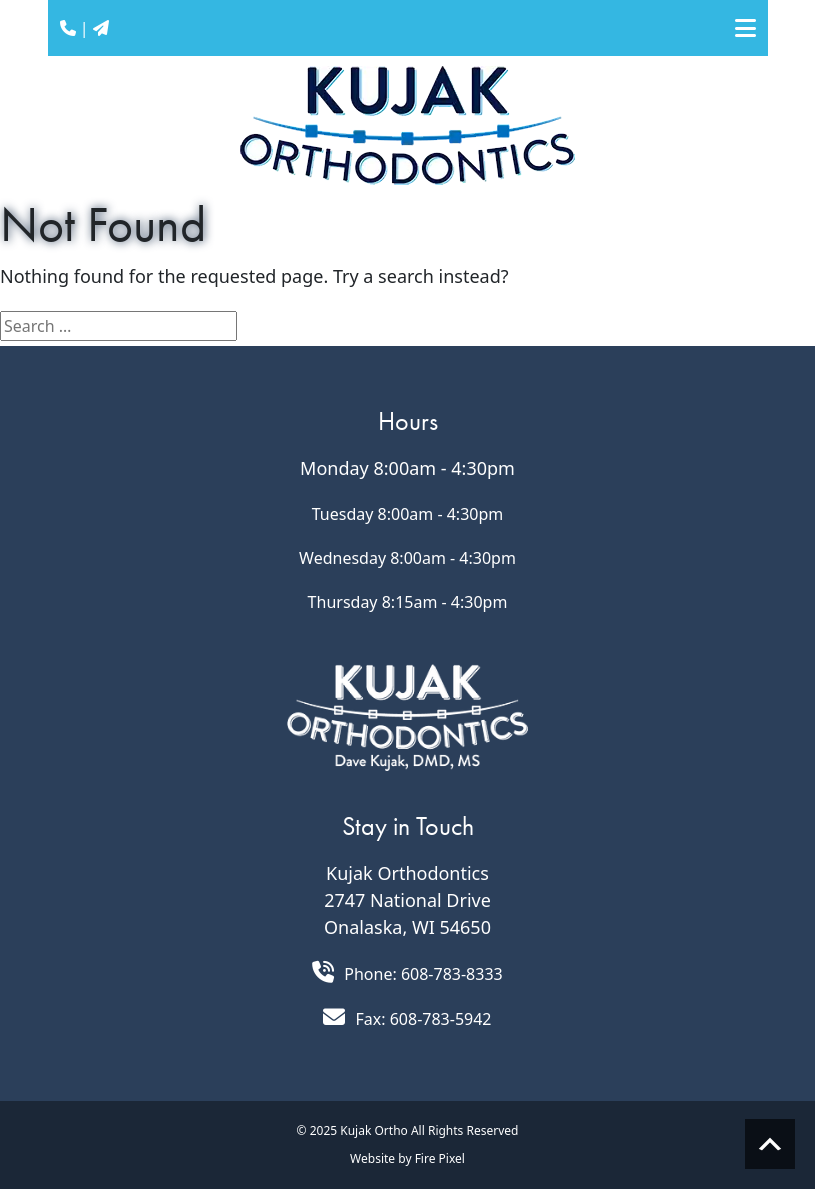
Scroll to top (770, 1144)
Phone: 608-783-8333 (423, 974)
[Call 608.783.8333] (323, 972)
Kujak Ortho (374, 1130)
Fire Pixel (440, 1158)
